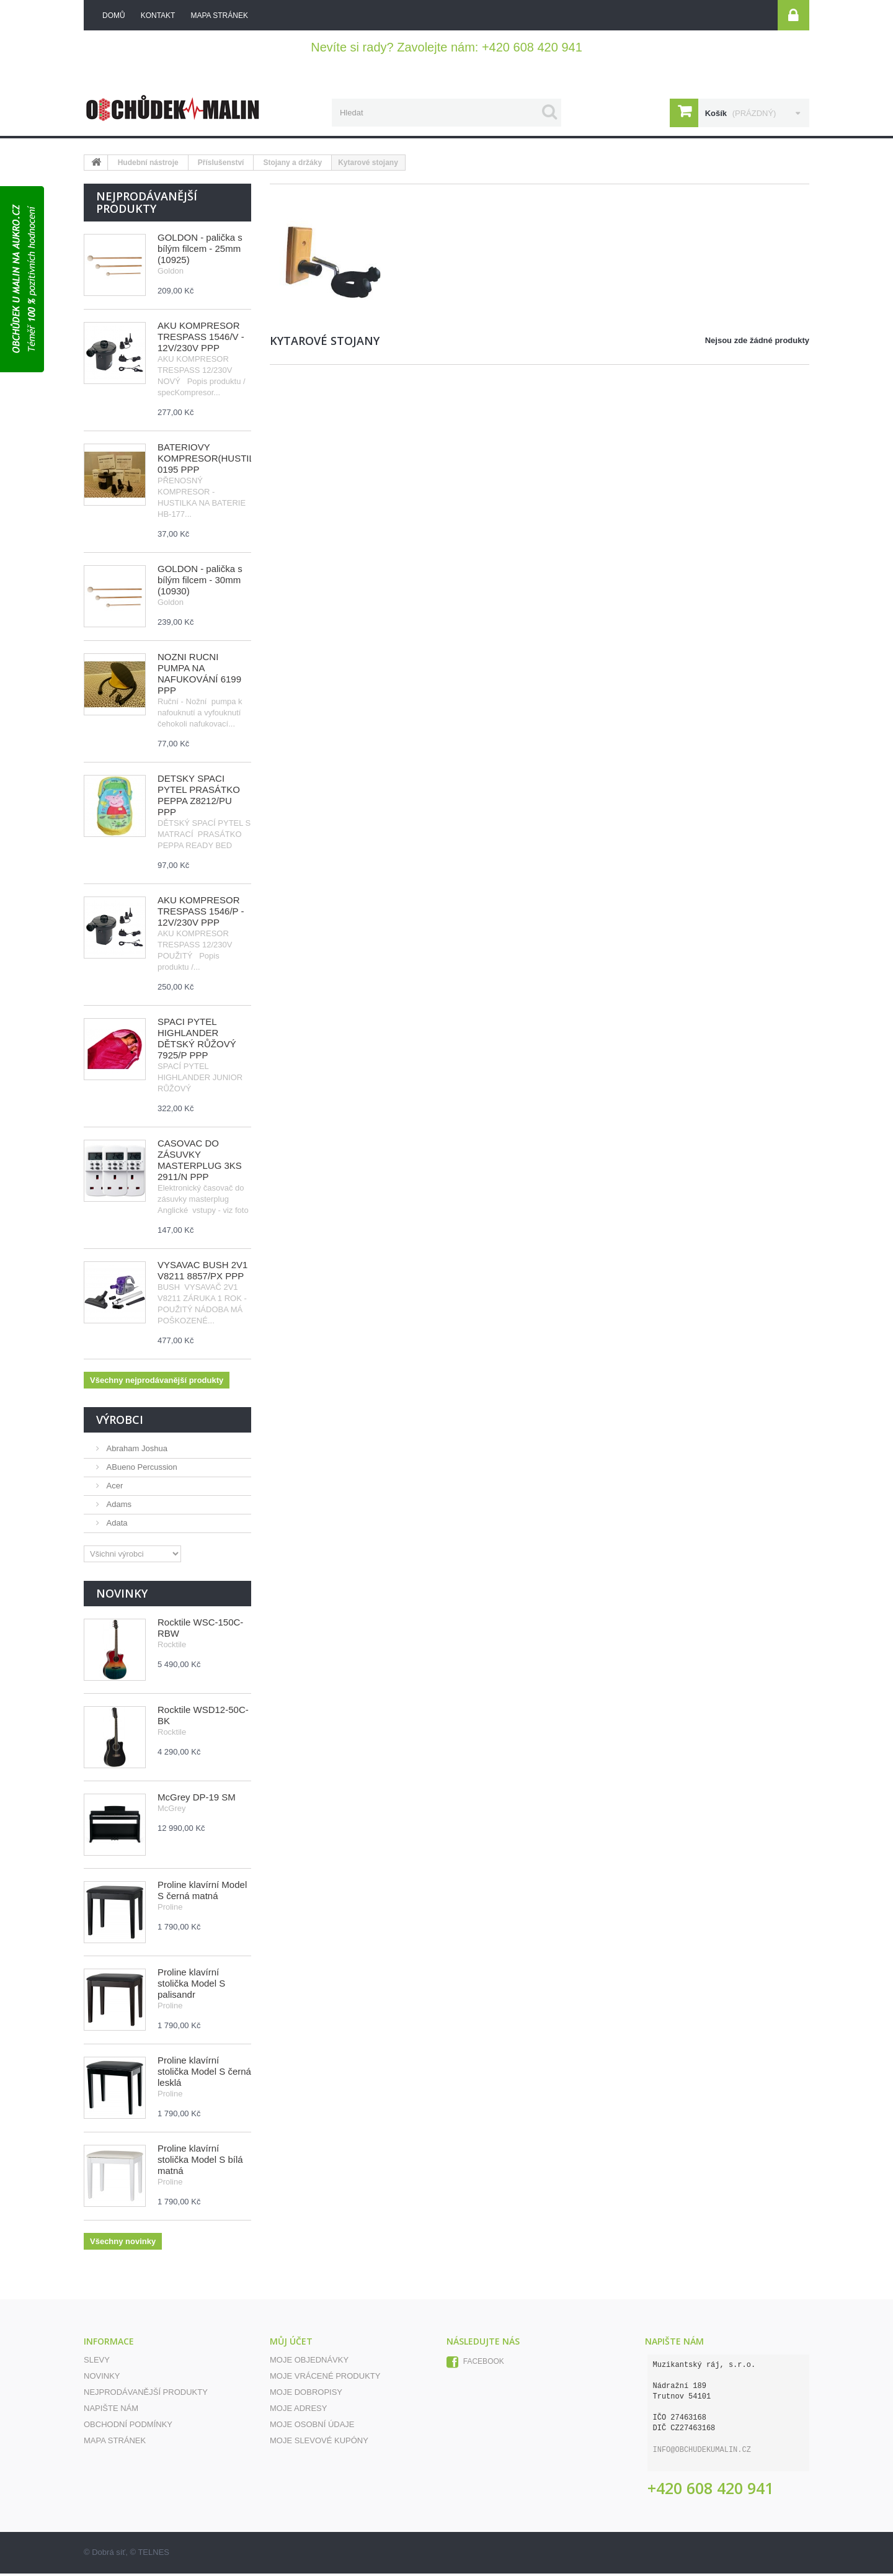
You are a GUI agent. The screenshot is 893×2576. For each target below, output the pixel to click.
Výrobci (119, 1422)
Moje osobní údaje (312, 2426)
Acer (113, 1488)
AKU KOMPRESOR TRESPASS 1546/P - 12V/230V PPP (201, 913)
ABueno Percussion (140, 1469)
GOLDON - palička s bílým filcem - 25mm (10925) (200, 251)
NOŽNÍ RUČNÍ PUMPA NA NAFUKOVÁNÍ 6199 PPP (199, 676)
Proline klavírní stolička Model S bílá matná (200, 2161)
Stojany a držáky (292, 165)
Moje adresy (298, 2410)
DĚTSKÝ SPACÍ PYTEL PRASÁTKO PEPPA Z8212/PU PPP (199, 798)
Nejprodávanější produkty (146, 204)
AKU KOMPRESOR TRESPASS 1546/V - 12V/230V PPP (201, 339)
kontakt (158, 15)
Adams (117, 1506)
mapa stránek (218, 15)
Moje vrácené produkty (325, 2378)
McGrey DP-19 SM (197, 1799)
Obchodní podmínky (128, 2426)
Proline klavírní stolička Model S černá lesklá (204, 2073)
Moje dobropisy (306, 2394)
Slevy (97, 2362)
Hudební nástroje (148, 165)
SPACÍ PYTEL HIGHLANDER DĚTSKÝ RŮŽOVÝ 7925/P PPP (197, 1041)
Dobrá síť (108, 2554)
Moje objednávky (309, 2362)
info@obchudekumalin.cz (702, 2452)
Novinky (122, 1595)
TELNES (153, 2554)
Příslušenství (221, 165)
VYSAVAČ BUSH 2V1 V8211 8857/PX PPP (202, 1273)
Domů (113, 15)
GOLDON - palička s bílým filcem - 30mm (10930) (200, 582)
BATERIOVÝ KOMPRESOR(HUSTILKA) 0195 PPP (214, 460)
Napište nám (111, 2410)
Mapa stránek (115, 2443)
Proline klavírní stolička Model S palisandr (191, 1985)
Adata (116, 1525)
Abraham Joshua (135, 1451)
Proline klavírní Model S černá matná (202, 1892)
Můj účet (291, 2344)
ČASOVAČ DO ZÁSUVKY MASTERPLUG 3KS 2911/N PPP (200, 1162)
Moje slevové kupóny (319, 2443)
